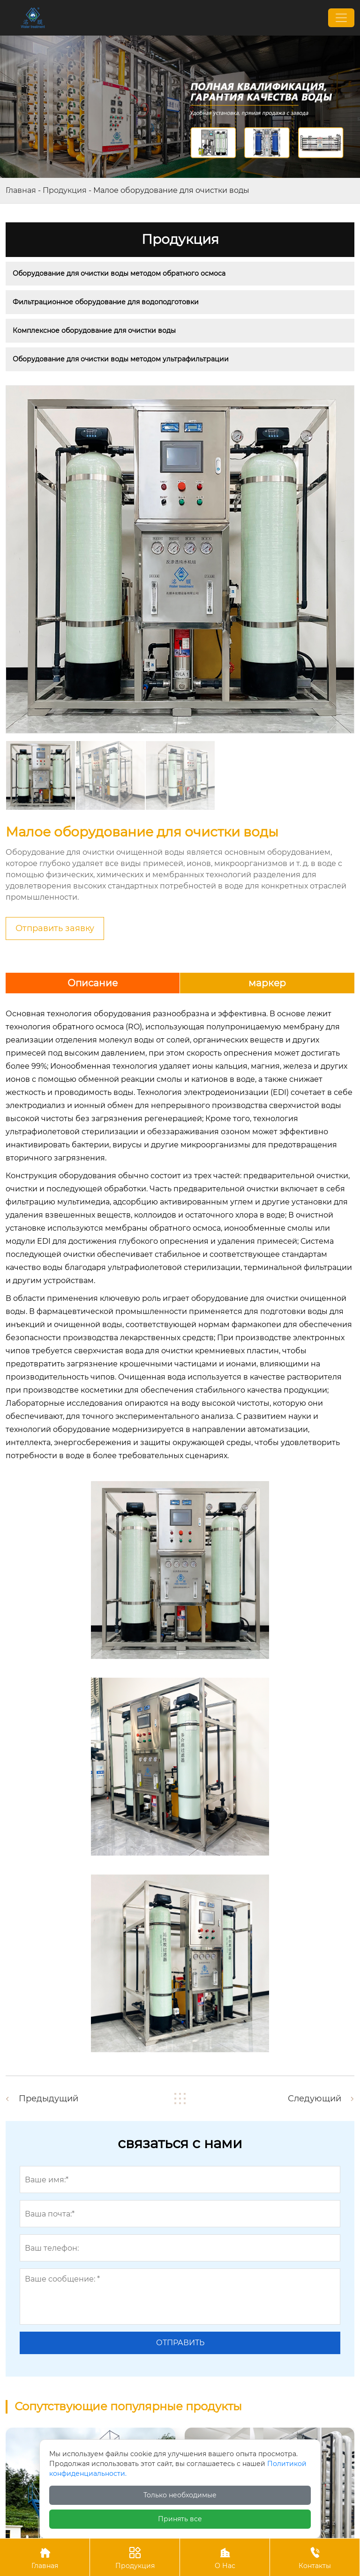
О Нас (225, 2557)
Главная (21, 190)
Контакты (315, 2557)
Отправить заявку (54, 928)
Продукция (65, 190)
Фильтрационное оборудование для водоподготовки (106, 302)
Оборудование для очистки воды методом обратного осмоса (119, 273)
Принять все (180, 2519)
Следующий (314, 2098)
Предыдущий (48, 2098)
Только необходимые (180, 2495)
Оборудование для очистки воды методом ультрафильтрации (121, 359)
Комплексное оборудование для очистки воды (94, 330)
